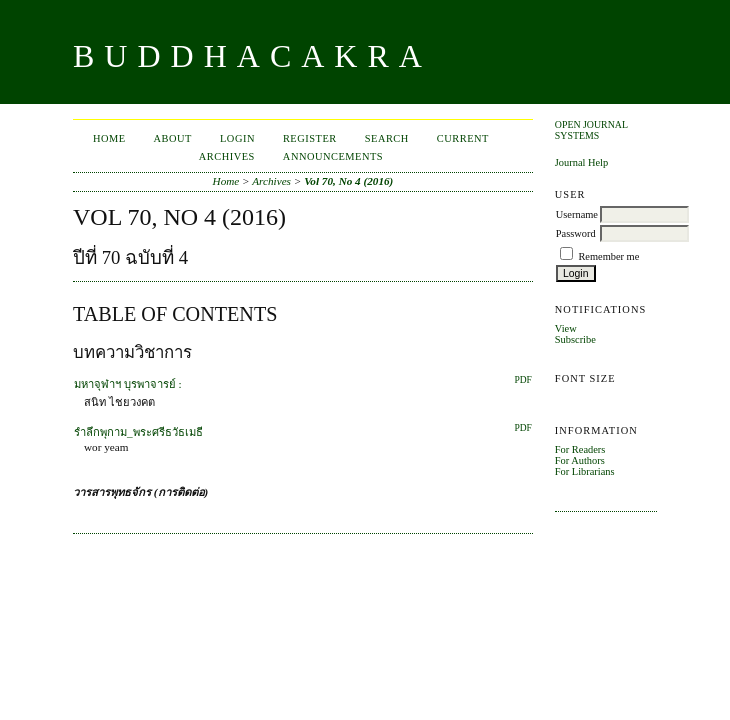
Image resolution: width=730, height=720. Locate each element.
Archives (227, 156)
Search (387, 138)
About (173, 138)
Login (237, 138)
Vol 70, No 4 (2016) (348, 181)
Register (310, 138)
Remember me (608, 256)
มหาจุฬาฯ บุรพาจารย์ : (128, 384)
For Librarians (585, 471)
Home (109, 138)
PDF (522, 380)
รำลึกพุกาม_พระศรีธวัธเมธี (138, 432)
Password (576, 233)
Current (463, 138)
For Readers (580, 449)
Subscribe (575, 339)
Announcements (333, 156)
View (566, 328)
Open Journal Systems (591, 130)
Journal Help (581, 162)
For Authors (580, 460)
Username (577, 214)
